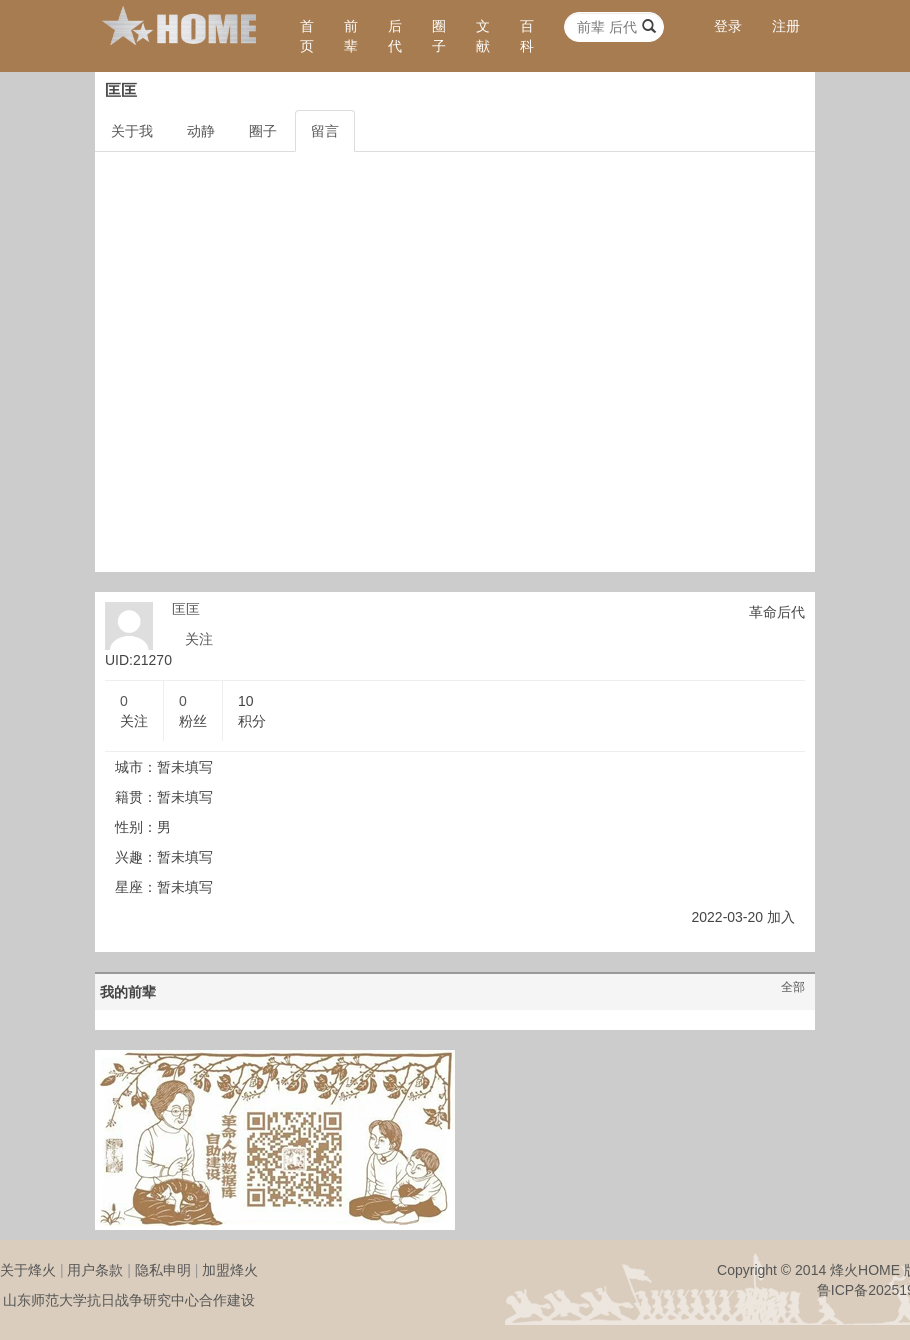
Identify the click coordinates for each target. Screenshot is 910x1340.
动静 (201, 131)
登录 (728, 26)
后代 (395, 36)
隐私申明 (163, 1270)
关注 (199, 639)
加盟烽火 (230, 1270)
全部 (793, 987)
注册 (786, 26)
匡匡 (186, 609)
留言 (325, 131)
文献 (483, 36)
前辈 (351, 36)
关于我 (132, 131)
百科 (527, 36)
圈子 (439, 36)
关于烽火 (28, 1270)
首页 (307, 36)
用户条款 (95, 1270)
